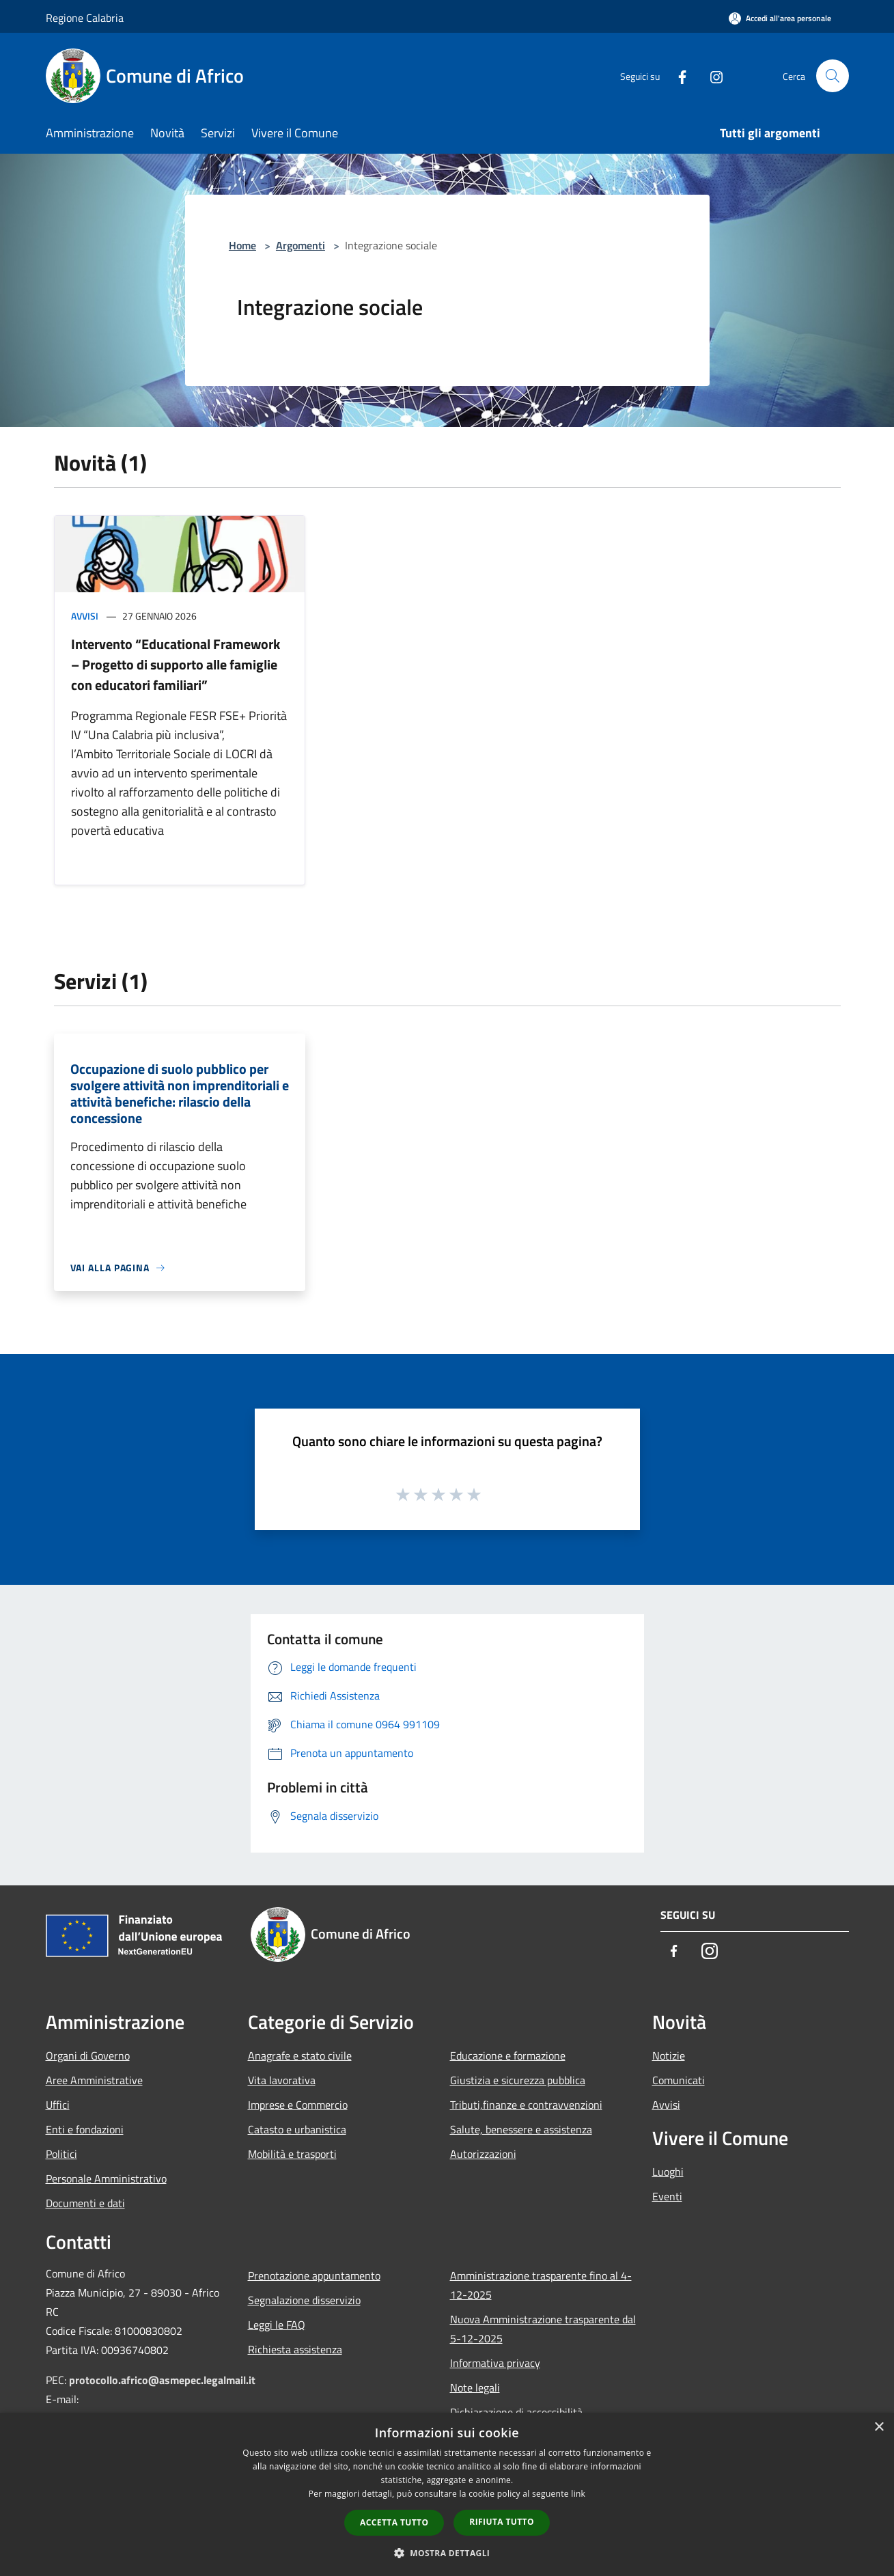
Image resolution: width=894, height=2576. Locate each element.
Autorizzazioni (483, 2154)
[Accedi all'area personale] (780, 18)
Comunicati (678, 2080)
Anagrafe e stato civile (300, 2055)
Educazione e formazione (507, 2055)
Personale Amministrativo (106, 2178)
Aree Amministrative (94, 2080)
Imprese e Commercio (298, 2104)
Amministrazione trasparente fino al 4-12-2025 (541, 2285)
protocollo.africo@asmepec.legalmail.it (162, 2380)
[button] (447, 2553)
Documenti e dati (85, 2203)
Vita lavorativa (282, 2080)
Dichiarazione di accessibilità (516, 2412)
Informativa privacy (495, 2363)
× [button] (879, 2427)
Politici (61, 2154)
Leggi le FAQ (276, 2324)
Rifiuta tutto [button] (501, 2521)
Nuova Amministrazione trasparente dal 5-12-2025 (543, 2328)
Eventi (667, 2196)
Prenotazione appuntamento (314, 2275)
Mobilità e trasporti (292, 2154)
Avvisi (84, 616)
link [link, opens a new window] (578, 2493)
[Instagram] (711, 75)
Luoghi (668, 2171)
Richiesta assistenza (295, 2349)
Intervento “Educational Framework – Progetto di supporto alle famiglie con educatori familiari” (175, 664)
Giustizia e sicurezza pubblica (517, 2080)
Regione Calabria (85, 18)
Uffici (58, 2104)
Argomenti (300, 245)
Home (242, 245)
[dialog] (447, 2494)
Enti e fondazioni (85, 2129)
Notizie (668, 2055)
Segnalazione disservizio (304, 2300)
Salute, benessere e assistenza (521, 2129)
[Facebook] (676, 75)
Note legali (475, 2387)
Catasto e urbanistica (297, 2129)
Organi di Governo (88, 2055)
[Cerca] (832, 75)
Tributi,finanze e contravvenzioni (526, 2104)
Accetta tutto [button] (394, 2522)
